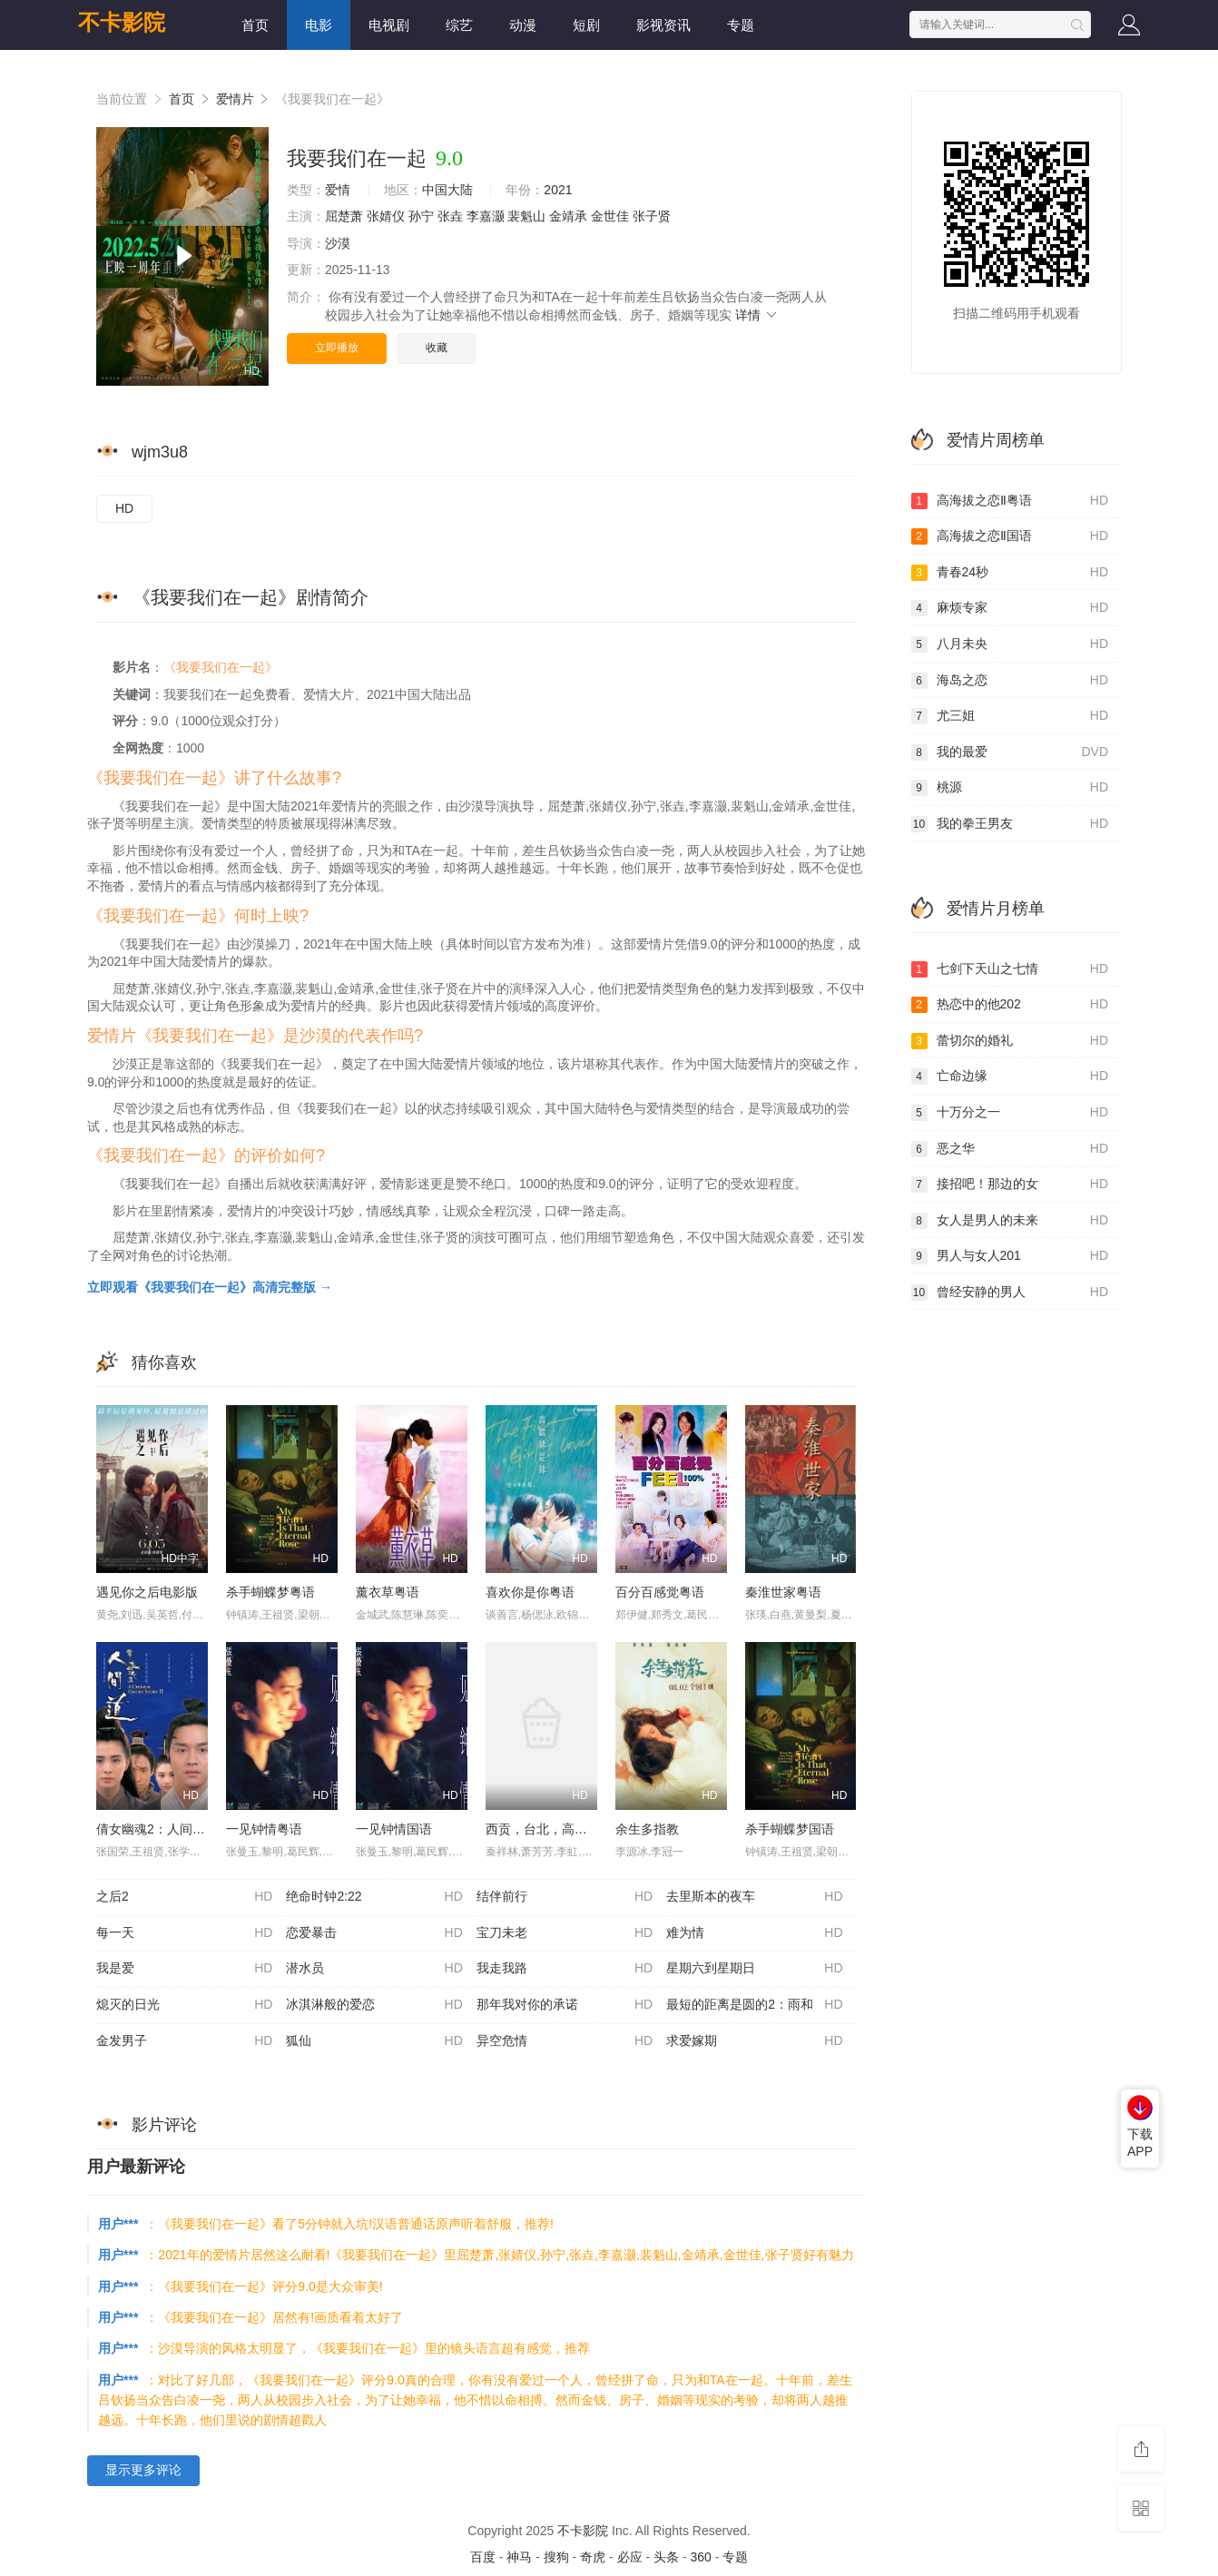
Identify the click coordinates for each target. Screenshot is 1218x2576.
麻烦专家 (1010, 608)
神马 (519, 2557)
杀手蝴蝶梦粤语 (270, 1592)
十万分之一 (1010, 1113)
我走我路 (564, 1969)
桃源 (1010, 788)
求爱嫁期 (754, 2041)
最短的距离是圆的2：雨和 (754, 2005)
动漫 (522, 25)
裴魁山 (526, 216)
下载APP (1140, 2143)
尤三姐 (1010, 716)
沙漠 (337, 243)
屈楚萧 (344, 216)
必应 (630, 2557)
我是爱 (184, 1969)
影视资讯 (663, 25)
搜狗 (556, 2557)
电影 (318, 25)
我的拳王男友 (1010, 824)
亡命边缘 (1010, 1076)
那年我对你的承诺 (564, 2005)
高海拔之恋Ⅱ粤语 (1010, 501)
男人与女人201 (1010, 1256)
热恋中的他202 (1010, 1005)
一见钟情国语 (394, 1829)
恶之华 (1010, 1149)
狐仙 (374, 2041)
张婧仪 (386, 216)
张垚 (450, 216)
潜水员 (374, 1969)
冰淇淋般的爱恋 (374, 2005)
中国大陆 (447, 189)
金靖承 (568, 216)
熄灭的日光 (184, 2005)
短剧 (586, 25)
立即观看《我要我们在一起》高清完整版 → (209, 1287)
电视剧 (388, 25)
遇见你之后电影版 (147, 1592)
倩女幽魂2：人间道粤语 (163, 1829)
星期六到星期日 (754, 1969)
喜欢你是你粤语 (530, 1592)
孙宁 (421, 216)
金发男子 (184, 2041)
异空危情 (564, 2041)
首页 (255, 25)
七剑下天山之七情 (1010, 969)
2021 (558, 189)
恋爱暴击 (374, 1933)
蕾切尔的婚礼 (1010, 1041)
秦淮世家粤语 (783, 1592)
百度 (483, 2557)
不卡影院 (121, 22)
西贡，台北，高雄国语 (549, 1829)
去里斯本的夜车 (754, 1897)
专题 (740, 25)
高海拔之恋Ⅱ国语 (1010, 536)
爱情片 (235, 99)
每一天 (184, 1933)
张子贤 (652, 216)
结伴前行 (564, 1897)
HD (124, 508)
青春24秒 (1010, 573)
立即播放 (337, 347)
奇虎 (592, 2557)
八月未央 (1010, 644)
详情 (757, 315)
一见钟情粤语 (264, 1829)
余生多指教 (647, 1829)
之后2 (184, 1897)
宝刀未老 (564, 1933)
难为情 (754, 1933)
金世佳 (610, 216)
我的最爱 (1010, 752)
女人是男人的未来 (1010, 1221)
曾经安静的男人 (1010, 1292)
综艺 (459, 25)
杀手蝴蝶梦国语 (789, 1829)
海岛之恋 (1010, 681)
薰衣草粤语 (387, 1592)
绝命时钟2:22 (374, 1897)
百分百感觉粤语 (659, 1592)
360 (700, 2557)
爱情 (337, 189)
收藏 (436, 347)
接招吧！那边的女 (1010, 1184)
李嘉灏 (486, 216)
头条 (666, 2557)
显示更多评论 (143, 2470)
